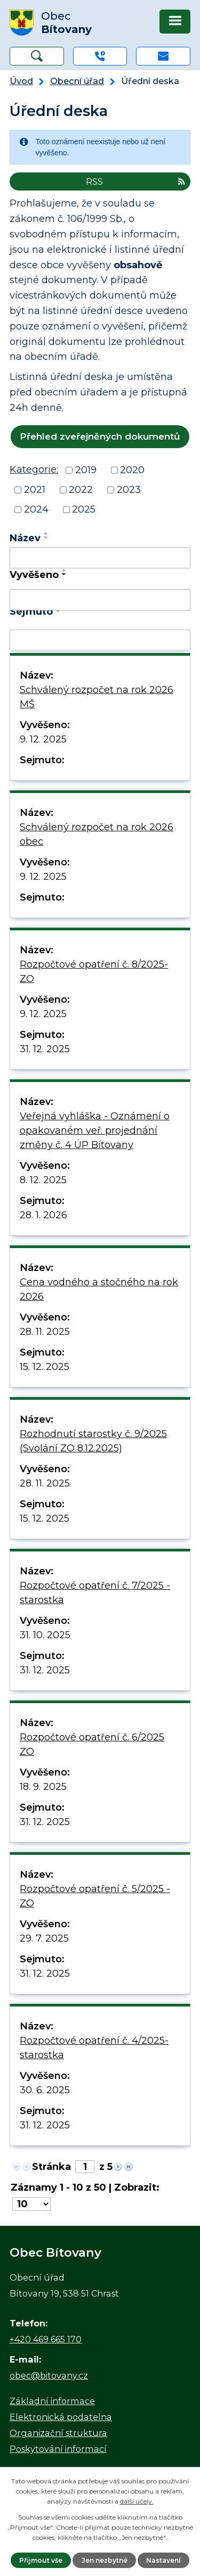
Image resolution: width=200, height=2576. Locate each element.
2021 (34, 490)
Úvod (21, 81)
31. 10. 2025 (45, 1635)
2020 (132, 470)
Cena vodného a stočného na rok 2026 (99, 1289)
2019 (86, 470)
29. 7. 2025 (44, 1938)
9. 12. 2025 (43, 739)
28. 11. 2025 (45, 1331)
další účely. (137, 2501)
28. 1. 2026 (43, 1215)
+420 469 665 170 (46, 2339)
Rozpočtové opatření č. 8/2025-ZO (94, 972)
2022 (81, 490)
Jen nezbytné (104, 2560)
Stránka (51, 2167)
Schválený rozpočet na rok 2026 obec (96, 834)
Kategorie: (34, 469)
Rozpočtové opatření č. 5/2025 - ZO (95, 1896)
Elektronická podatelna (61, 2417)
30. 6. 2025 (45, 2090)
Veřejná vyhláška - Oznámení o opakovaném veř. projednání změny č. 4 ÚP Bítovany (95, 1130)
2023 (129, 490)
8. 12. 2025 (43, 1180)
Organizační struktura (58, 2433)
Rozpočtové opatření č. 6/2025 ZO (92, 1744)
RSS (135, 181)
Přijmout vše (40, 2560)
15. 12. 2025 (44, 1367)
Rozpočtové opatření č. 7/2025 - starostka (95, 1593)
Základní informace (52, 2401)
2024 (36, 509)
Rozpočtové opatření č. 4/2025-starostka (94, 2048)
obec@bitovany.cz (49, 2375)
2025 (83, 509)
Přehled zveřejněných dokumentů (100, 436)
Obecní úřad (77, 81)
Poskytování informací (58, 2448)
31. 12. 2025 (45, 1049)
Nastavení (163, 2560)
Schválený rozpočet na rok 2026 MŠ (96, 697)
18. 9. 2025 (43, 1787)
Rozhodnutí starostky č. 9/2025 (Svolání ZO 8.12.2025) (93, 1441)
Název (25, 538)
